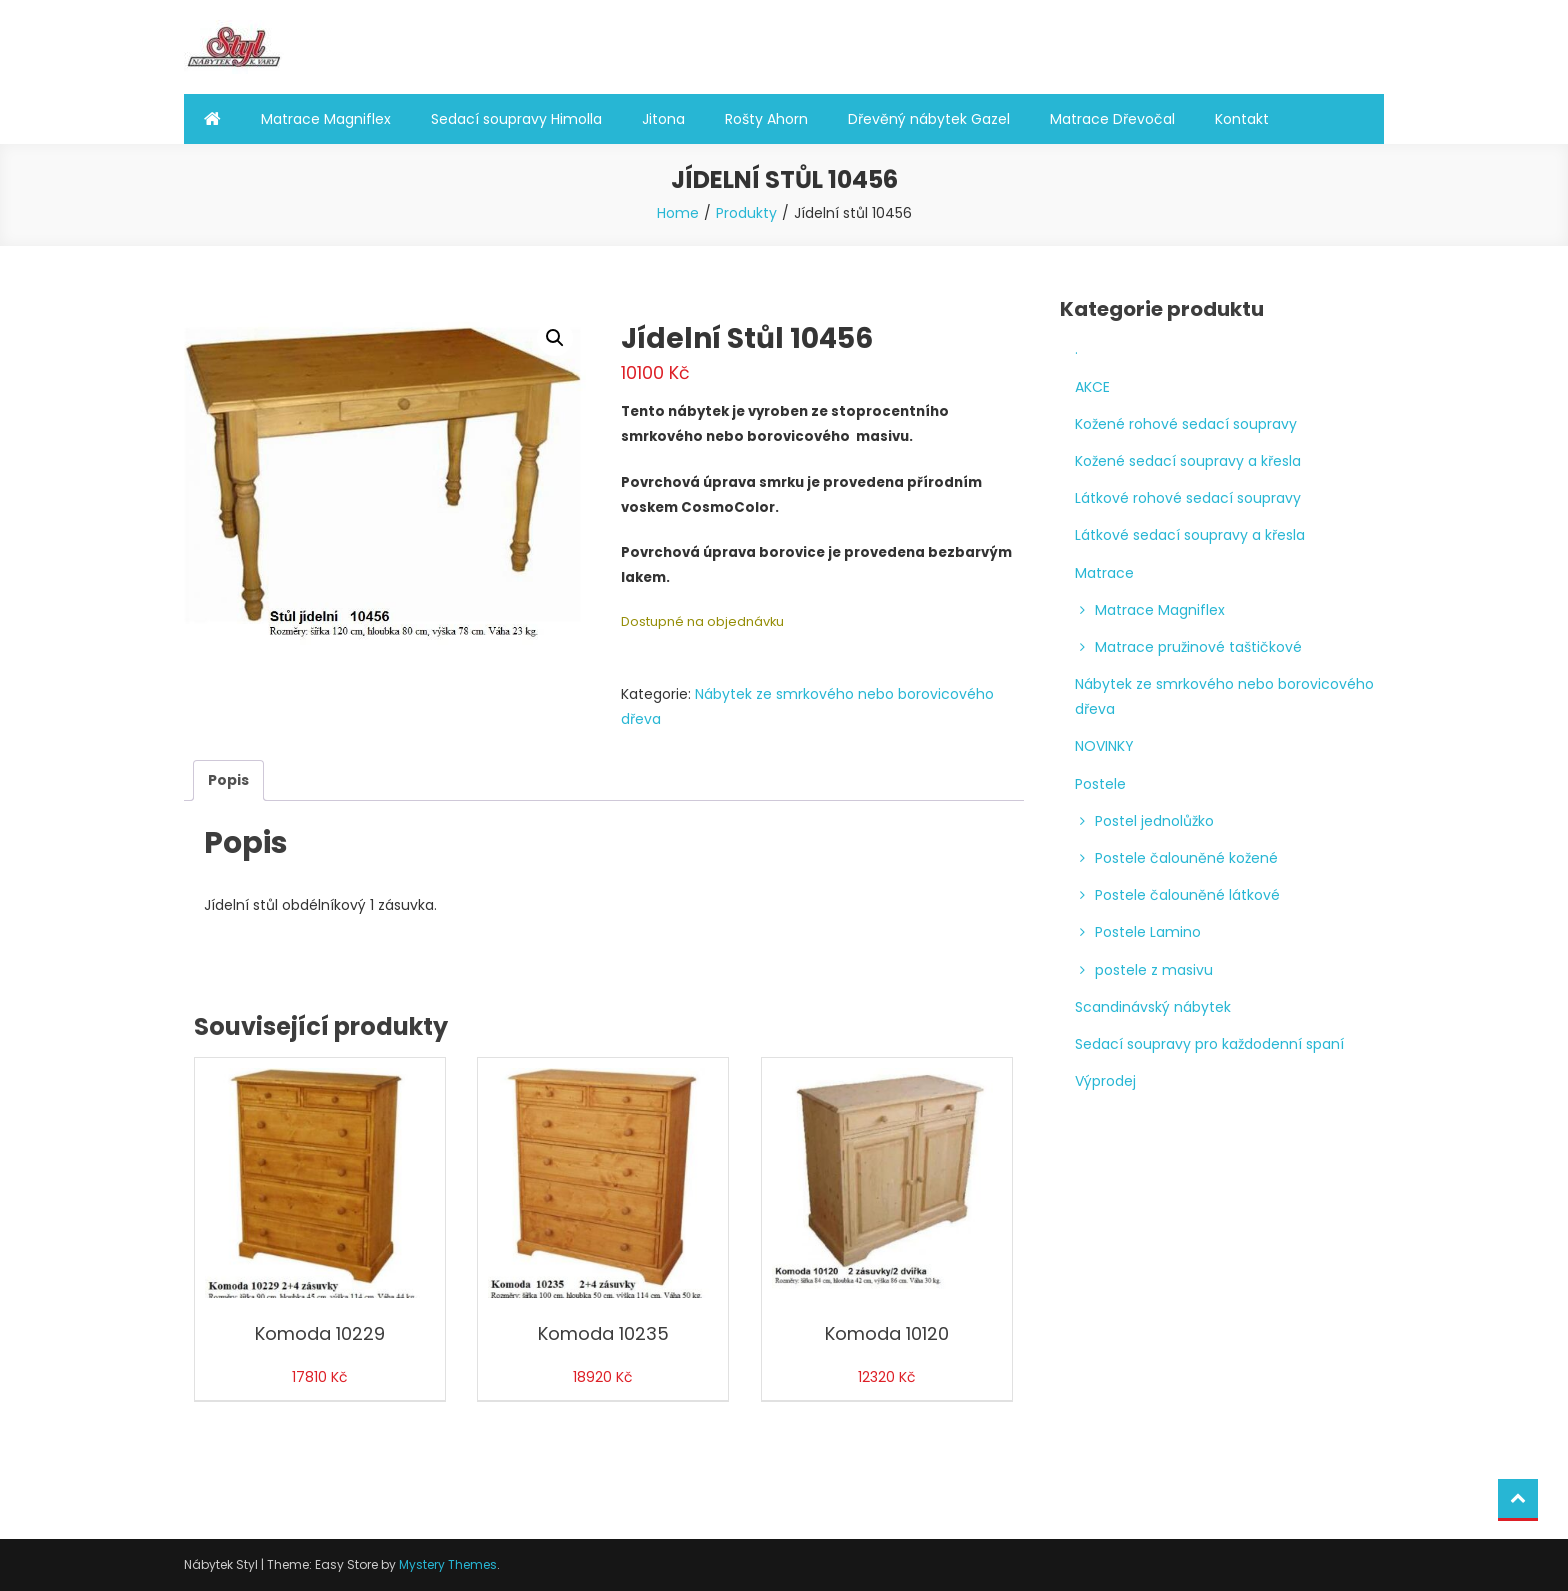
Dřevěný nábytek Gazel (929, 119)
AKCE (1092, 387)
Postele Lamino (1148, 932)
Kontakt (1242, 119)
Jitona (663, 119)
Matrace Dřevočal (1112, 119)
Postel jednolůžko (1154, 821)
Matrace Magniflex (326, 119)
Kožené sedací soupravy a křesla (1188, 461)
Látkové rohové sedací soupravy (1188, 498)
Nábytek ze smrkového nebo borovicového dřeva (1224, 696)
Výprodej (1105, 1081)
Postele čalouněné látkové (1187, 895)
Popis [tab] (228, 780)
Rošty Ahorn (766, 119)
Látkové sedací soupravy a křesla (1190, 535)
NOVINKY (1104, 746)
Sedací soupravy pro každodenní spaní (1209, 1044)
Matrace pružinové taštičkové (1198, 647)
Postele (1100, 784)
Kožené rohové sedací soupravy (1186, 424)
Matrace (1104, 573)
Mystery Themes (448, 1564)
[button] (555, 338)
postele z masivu (1154, 970)
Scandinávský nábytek (1153, 1007)
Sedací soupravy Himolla (516, 119)
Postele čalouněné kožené (1186, 858)
